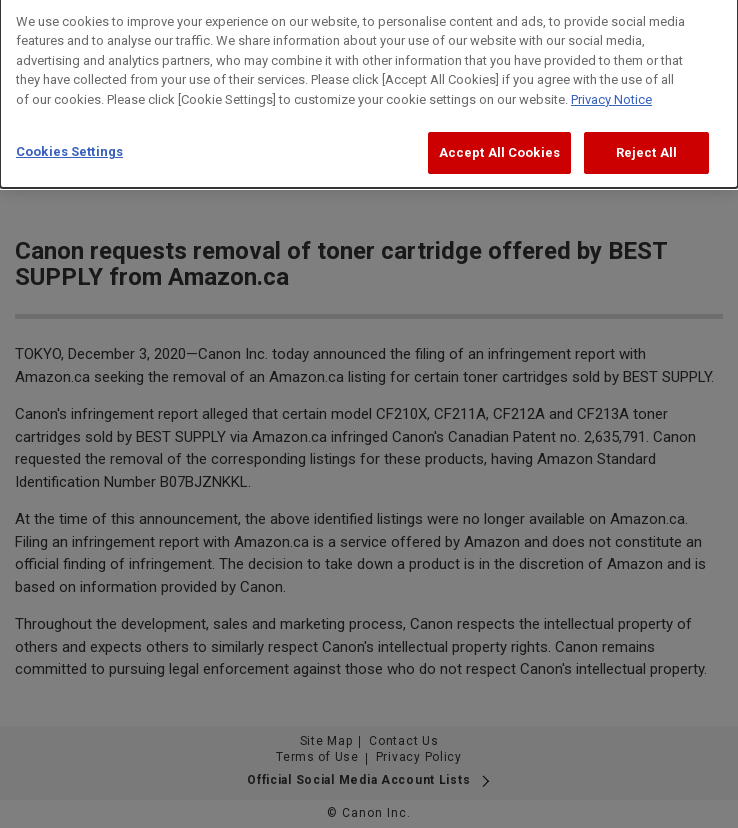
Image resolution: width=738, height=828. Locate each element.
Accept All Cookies (499, 142)
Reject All (646, 142)
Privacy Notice (611, 89)
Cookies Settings (69, 141)
